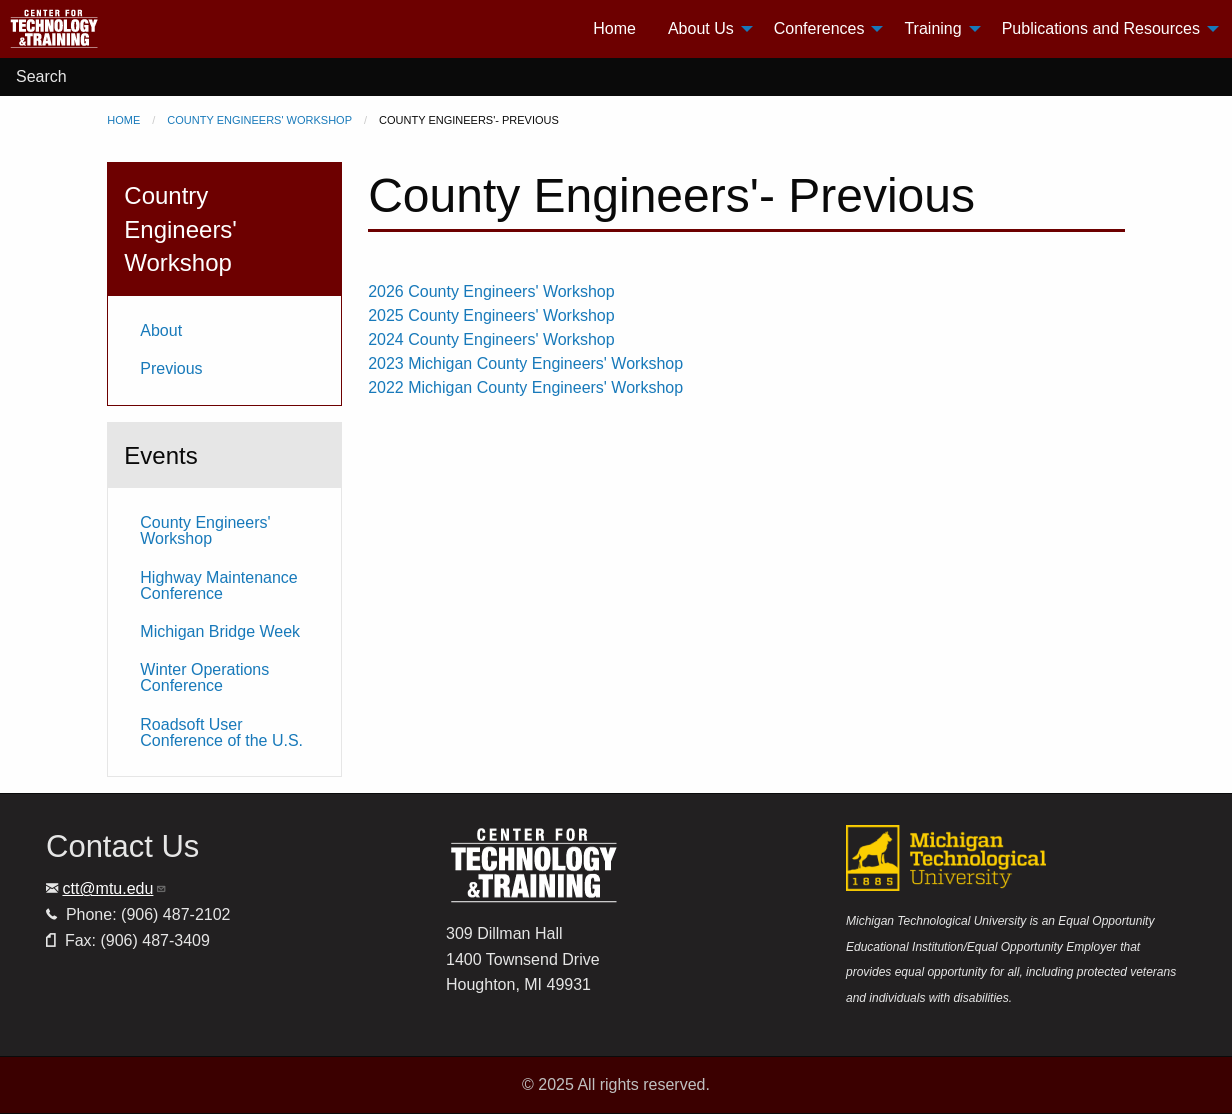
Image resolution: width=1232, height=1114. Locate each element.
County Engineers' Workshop (259, 120)
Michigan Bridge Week (220, 631)
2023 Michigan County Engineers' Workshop (525, 363)
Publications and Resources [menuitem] (1101, 28)
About (161, 330)
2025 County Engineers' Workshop (491, 315)
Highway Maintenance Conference (218, 585)
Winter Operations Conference (204, 677)
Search (41, 76)
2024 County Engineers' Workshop (491, 339)
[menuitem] (130, 29)
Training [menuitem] (932, 28)
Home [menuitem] (614, 28)
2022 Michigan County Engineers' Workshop (525, 387)
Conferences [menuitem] (819, 28)
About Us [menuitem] (701, 28)
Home (123, 120)
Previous (171, 368)
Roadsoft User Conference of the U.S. (221, 732)
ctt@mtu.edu (114, 888)
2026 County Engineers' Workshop (491, 291)
